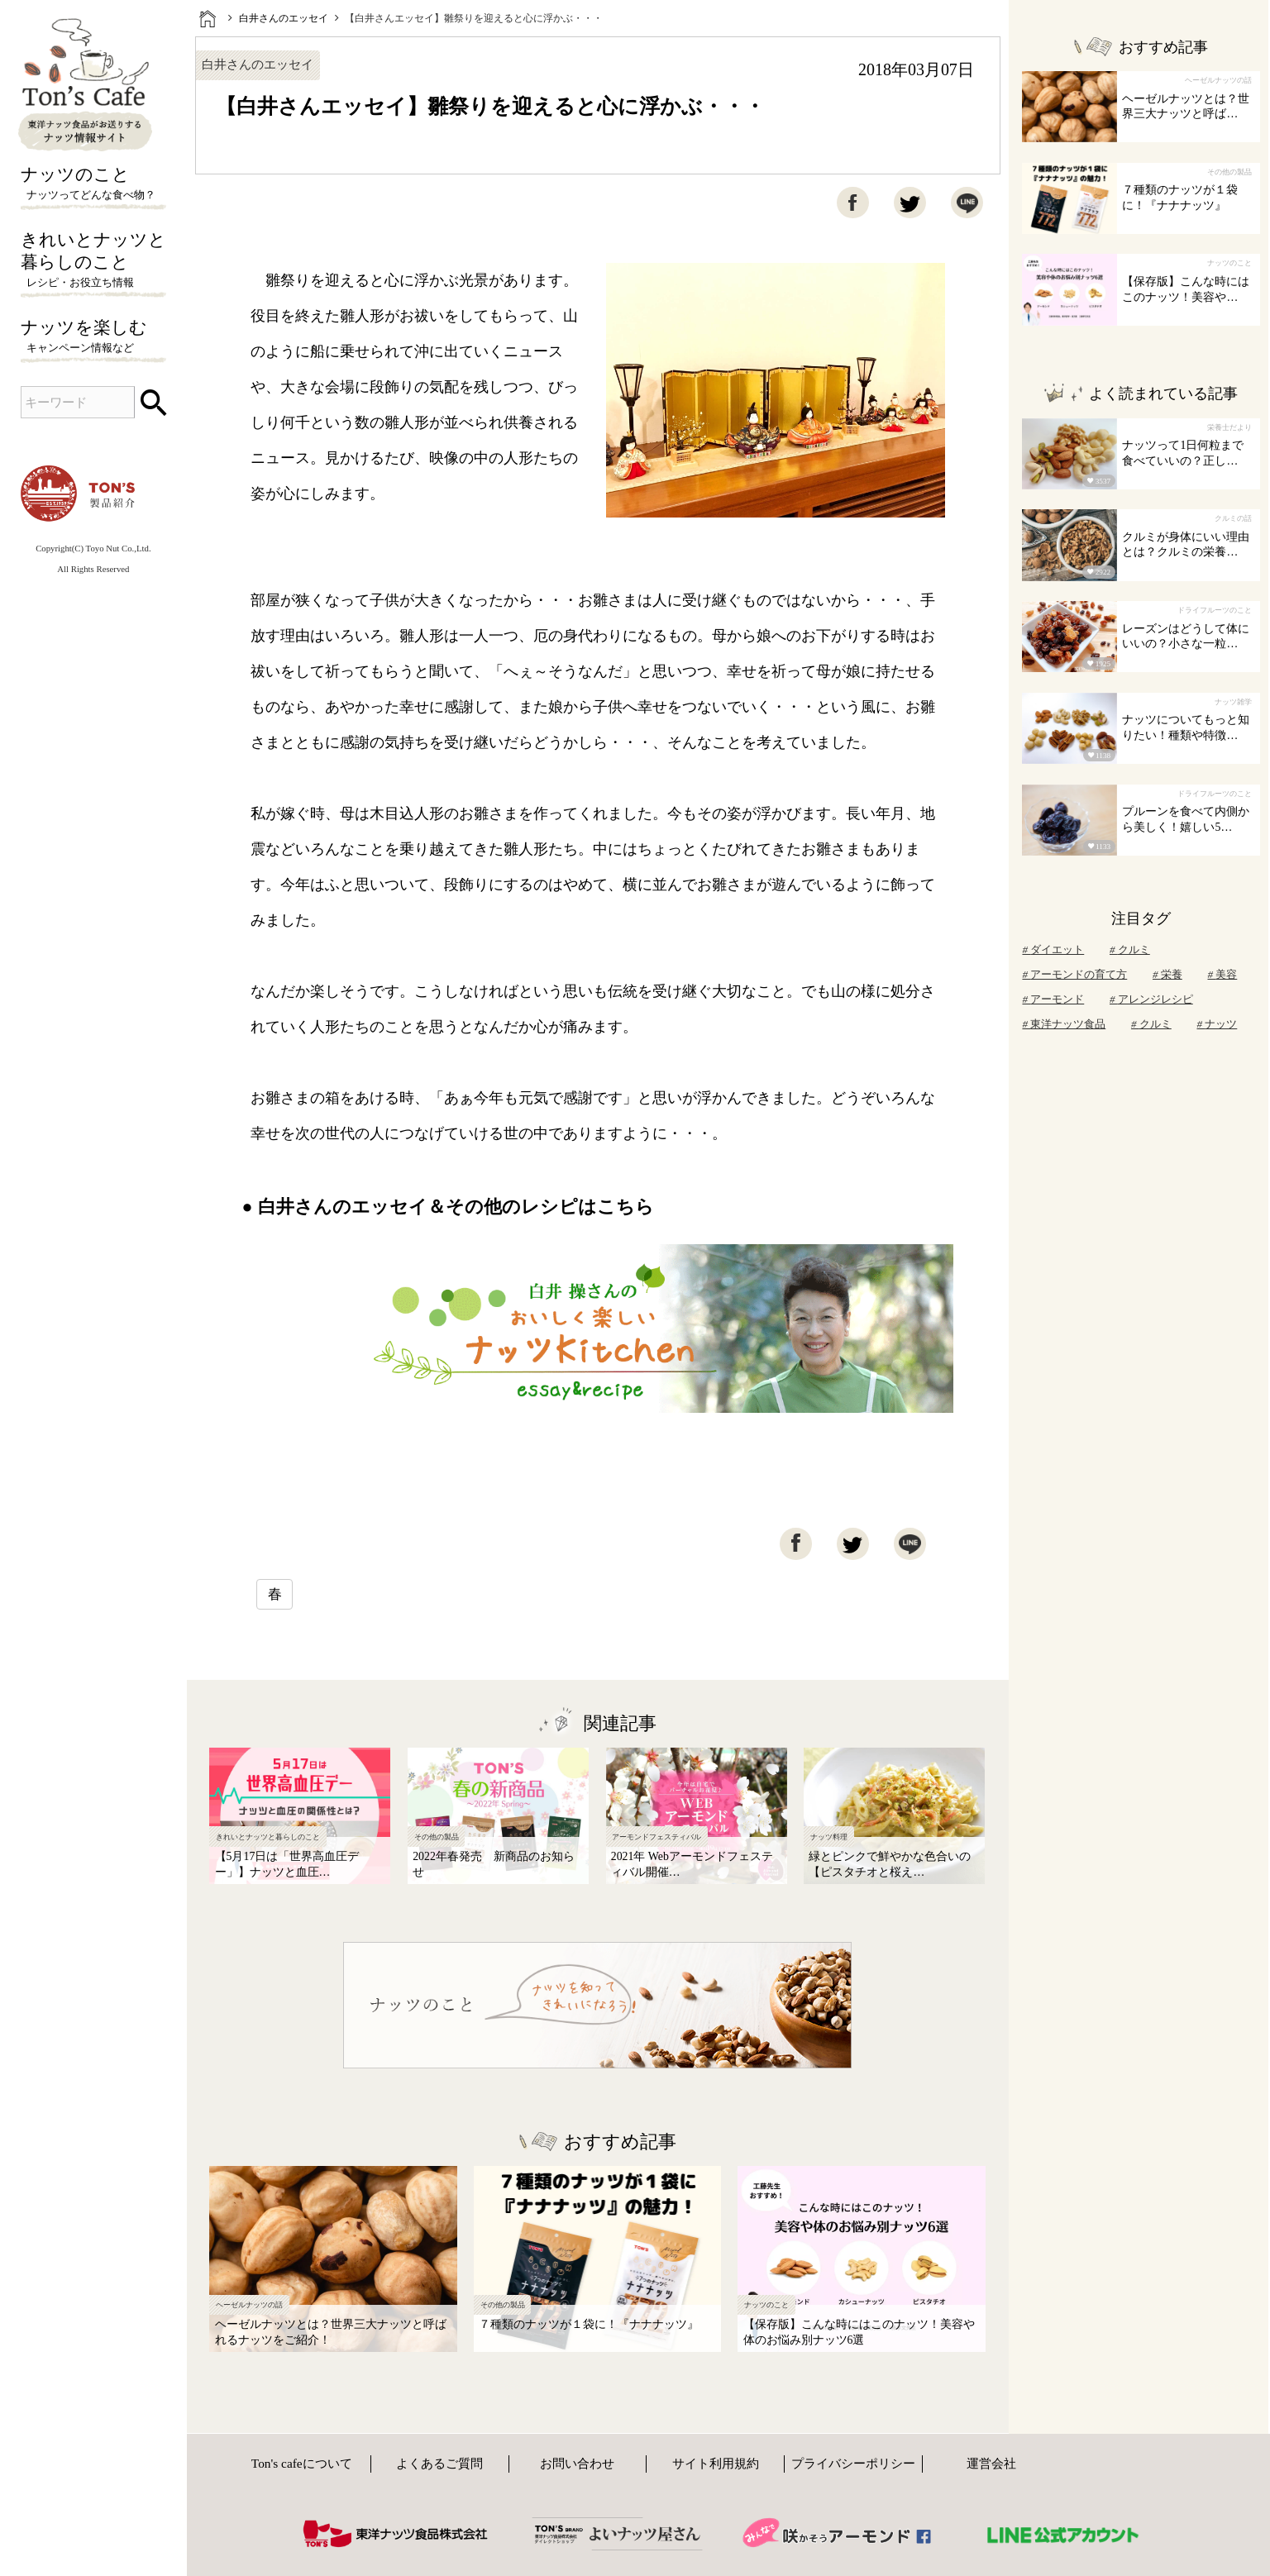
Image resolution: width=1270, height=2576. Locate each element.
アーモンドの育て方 (1074, 974)
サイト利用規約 (715, 2463)
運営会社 (991, 2463)
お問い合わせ (577, 2463)
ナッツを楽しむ (94, 336)
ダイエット (1053, 949)
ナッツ (1216, 1024)
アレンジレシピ (1151, 999)
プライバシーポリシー (853, 2463)
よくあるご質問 (439, 2463)
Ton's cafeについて (301, 2463)
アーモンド (1053, 999)
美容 (1222, 974)
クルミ (1130, 949)
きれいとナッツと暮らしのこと (94, 260)
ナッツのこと (94, 184)
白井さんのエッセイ (283, 18)
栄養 (1167, 974)
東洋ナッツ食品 (1063, 1024)
